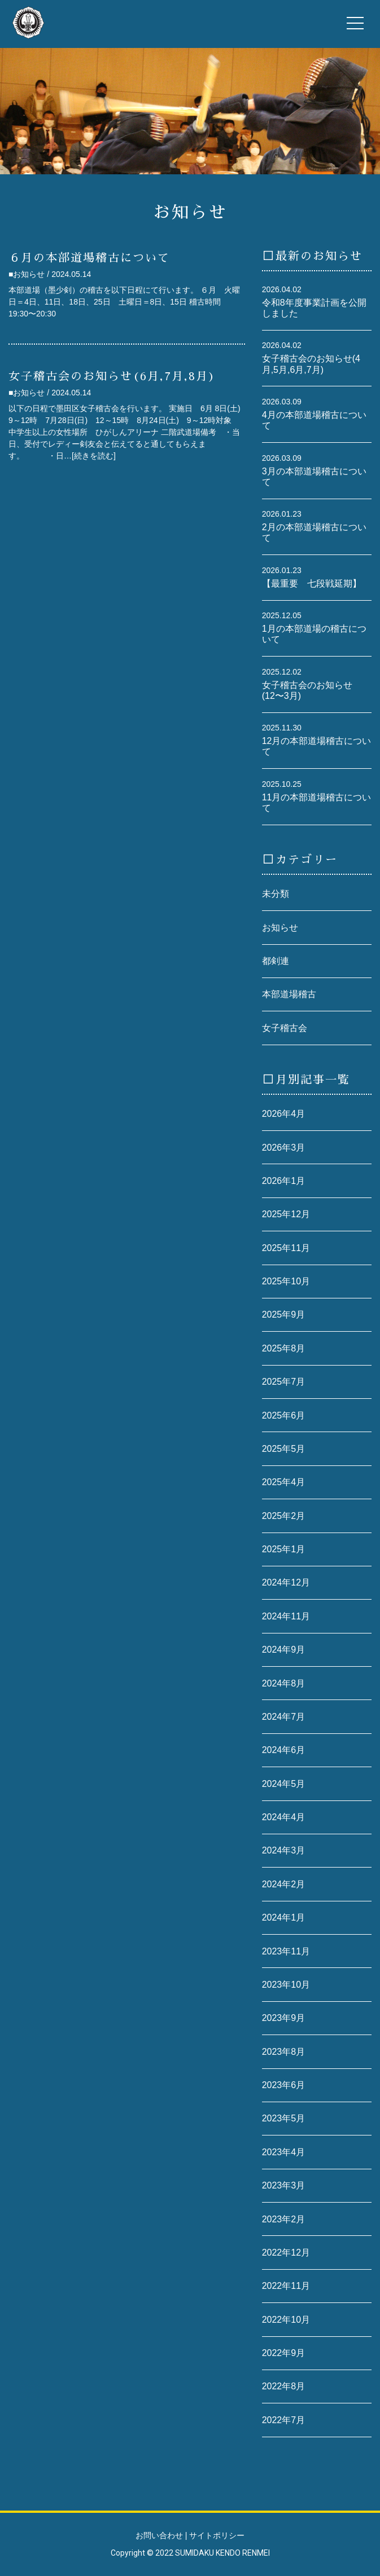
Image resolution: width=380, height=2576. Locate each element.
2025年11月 (286, 1248)
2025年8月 (283, 1348)
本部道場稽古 (289, 994)
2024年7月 (283, 1716)
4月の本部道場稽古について (314, 420)
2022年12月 (286, 2252)
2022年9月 (283, 2353)
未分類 (275, 894)
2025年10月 (286, 1281)
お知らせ (280, 927)
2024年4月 (283, 1817)
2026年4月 (283, 1114)
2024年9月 (283, 1649)
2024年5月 (283, 1784)
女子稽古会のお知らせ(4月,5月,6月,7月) (311, 364)
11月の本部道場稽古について (317, 802)
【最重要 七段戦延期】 (311, 583)
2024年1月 (283, 1917)
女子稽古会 (284, 1028)
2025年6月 (283, 1415)
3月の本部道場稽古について (314, 476)
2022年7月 (283, 2420)
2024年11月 (286, 1616)
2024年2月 (283, 1884)
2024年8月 (283, 1683)
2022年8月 (283, 2386)
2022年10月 (286, 2319)
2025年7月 (283, 1381)
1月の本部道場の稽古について (314, 634)
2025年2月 (283, 1516)
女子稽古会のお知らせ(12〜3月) (307, 690)
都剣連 (275, 961)
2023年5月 (283, 2118)
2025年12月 (286, 1214)
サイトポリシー (216, 2535)
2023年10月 (286, 1984)
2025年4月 (283, 1482)
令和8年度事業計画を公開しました (314, 308)
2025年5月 (283, 1449)
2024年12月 (286, 1582)
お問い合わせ (159, 2535)
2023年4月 (283, 2152)
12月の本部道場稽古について (317, 746)
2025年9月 (283, 1314)
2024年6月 (283, 1750)
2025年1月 (283, 1549)
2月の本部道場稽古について (314, 532)
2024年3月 (283, 1850)
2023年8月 (283, 2052)
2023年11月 (286, 1951)
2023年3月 (283, 2185)
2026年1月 (283, 1181)
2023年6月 (283, 2085)
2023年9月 (283, 2018)
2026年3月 (283, 1147)
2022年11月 (286, 2286)
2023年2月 (283, 2219)
